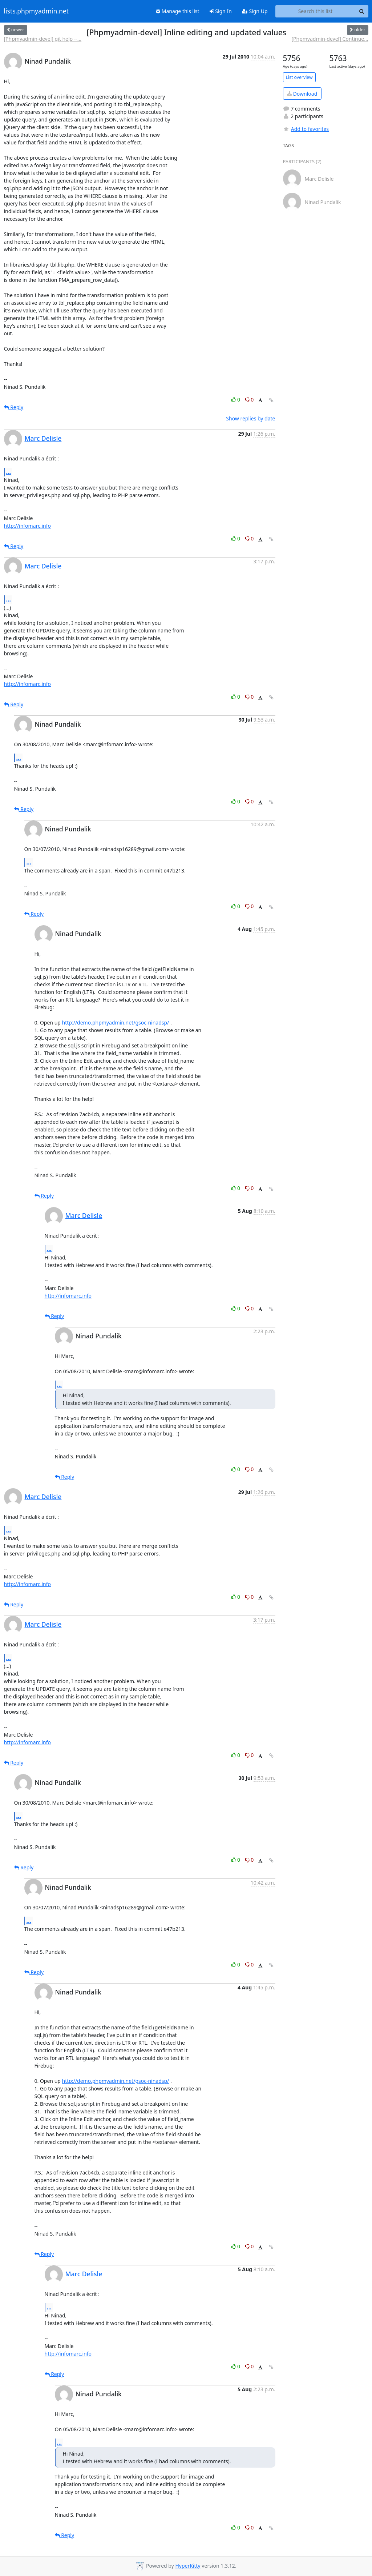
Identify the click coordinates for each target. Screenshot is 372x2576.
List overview (299, 77)
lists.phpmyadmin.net (36, 11)
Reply (14, 407)
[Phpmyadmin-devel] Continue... (329, 38)
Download (302, 93)
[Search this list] (315, 11)
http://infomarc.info (27, 525)
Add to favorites (306, 128)
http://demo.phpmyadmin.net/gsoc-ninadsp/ (115, 1022)
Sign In (221, 11)
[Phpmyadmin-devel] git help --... (43, 38)
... (8, 472)
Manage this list (177, 11)
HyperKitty (187, 2565)
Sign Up (255, 11)
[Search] (361, 11)
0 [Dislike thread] (249, 399)
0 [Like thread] (236, 399)
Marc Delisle (43, 438)
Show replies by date (250, 418)
